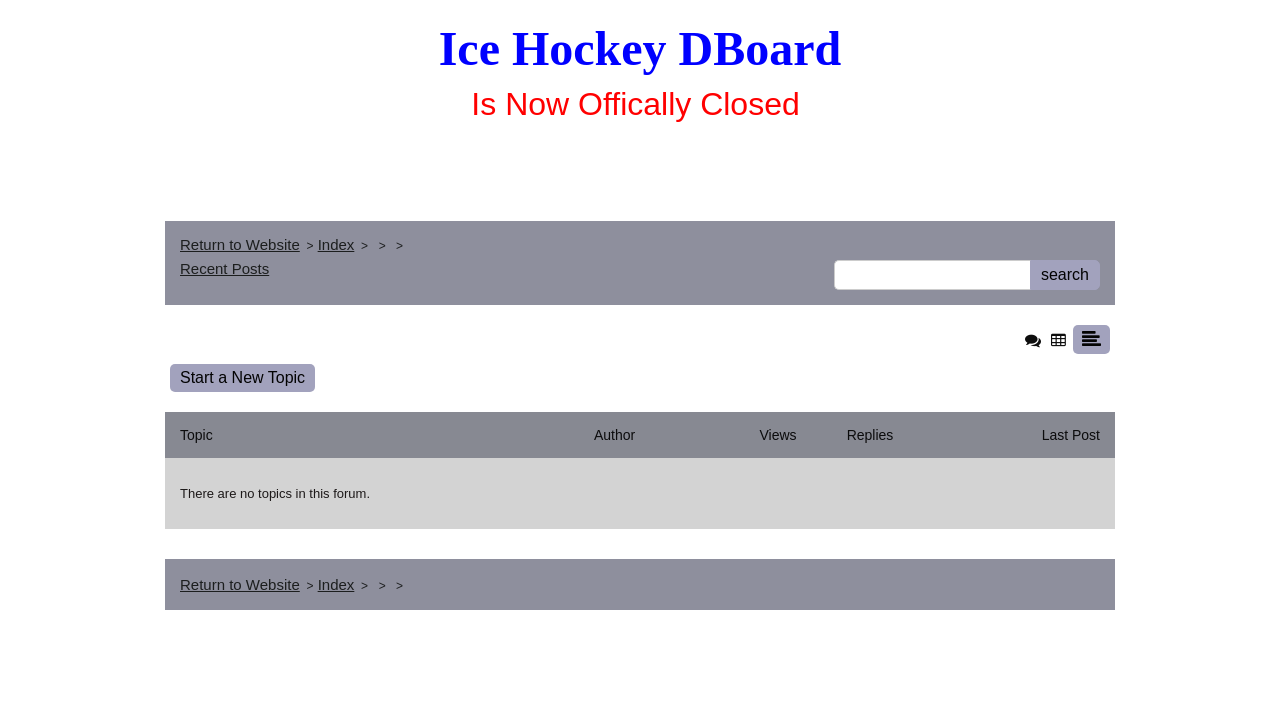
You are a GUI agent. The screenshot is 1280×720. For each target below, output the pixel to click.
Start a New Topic (242, 377)
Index (336, 244)
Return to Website (240, 244)
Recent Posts (224, 268)
